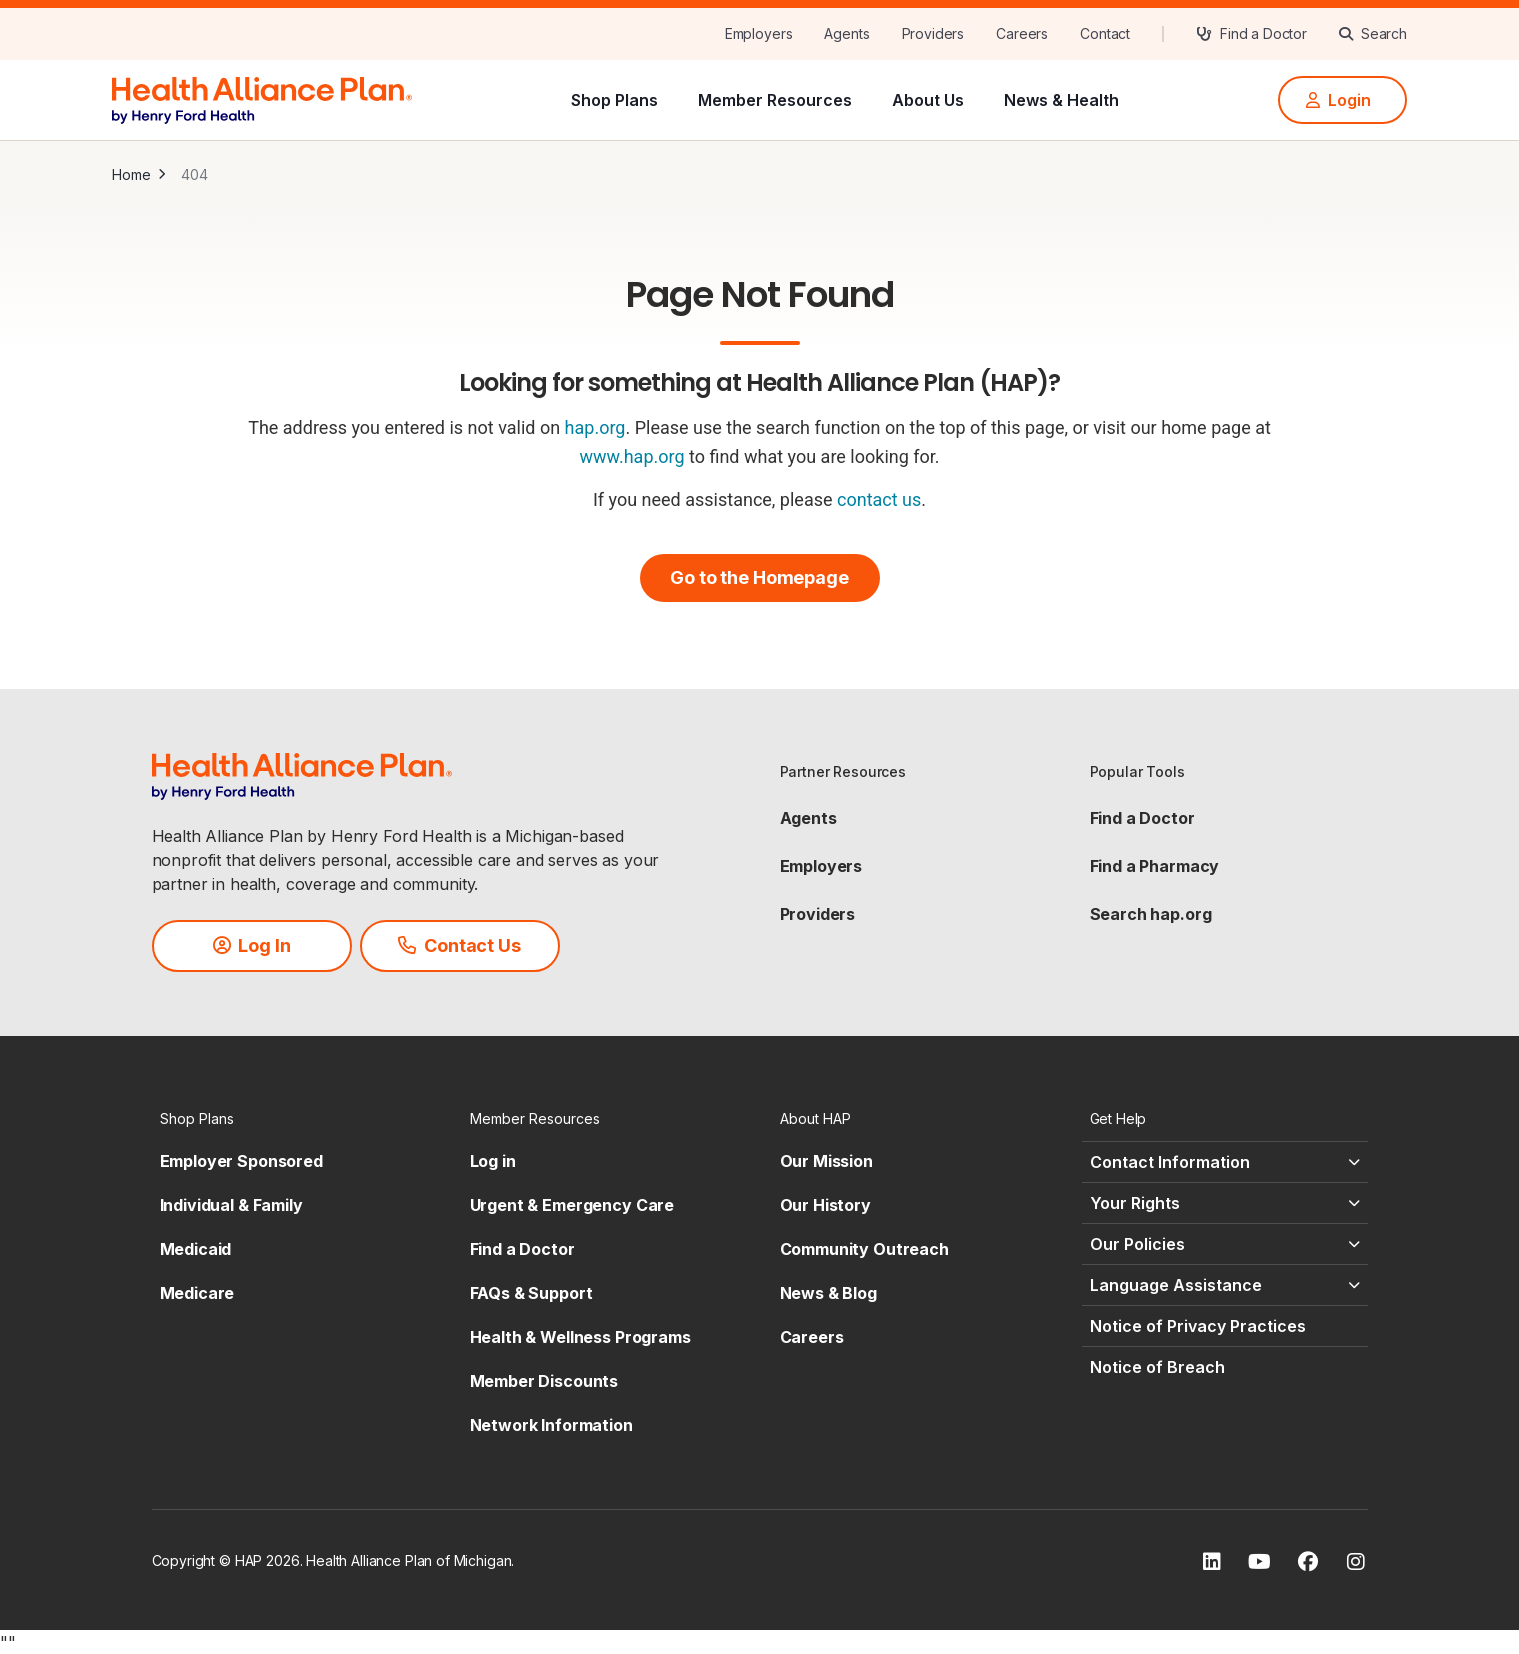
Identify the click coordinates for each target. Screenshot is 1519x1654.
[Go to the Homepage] (760, 578)
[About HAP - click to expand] (915, 1118)
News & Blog (828, 1293)
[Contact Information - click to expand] (1225, 1162)
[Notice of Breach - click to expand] (1225, 1367)
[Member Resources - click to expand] (605, 1118)
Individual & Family (231, 1205)
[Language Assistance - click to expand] (1225, 1285)
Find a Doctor (1142, 818)
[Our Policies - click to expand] (1225, 1244)
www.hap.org (631, 456)
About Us (928, 100)
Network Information (551, 1425)
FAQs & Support (531, 1293)
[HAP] (262, 98)
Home (131, 174)
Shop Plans (614, 100)
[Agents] (846, 34)
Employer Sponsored (241, 1161)
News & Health (1061, 100)
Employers (821, 866)
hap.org (595, 427)
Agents (808, 818)
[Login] (1342, 100)
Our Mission (826, 1161)
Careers (812, 1337)
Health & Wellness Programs (580, 1337)
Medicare (197, 1293)
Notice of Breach (1157, 1367)
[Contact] (1105, 34)
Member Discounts (544, 1381)
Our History (825, 1205)
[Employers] (759, 34)
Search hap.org (1151, 914)
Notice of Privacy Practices (1198, 1326)
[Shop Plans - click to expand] (295, 1118)
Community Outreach (864, 1249)
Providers (818, 914)
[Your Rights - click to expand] (1225, 1203)
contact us (879, 499)
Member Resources (775, 100)
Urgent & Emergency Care (572, 1205)
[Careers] (1022, 34)
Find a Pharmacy (1155, 866)
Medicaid (196, 1249)
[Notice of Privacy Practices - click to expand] (1225, 1326)
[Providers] (933, 34)
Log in (493, 1161)
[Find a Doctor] (1251, 34)
